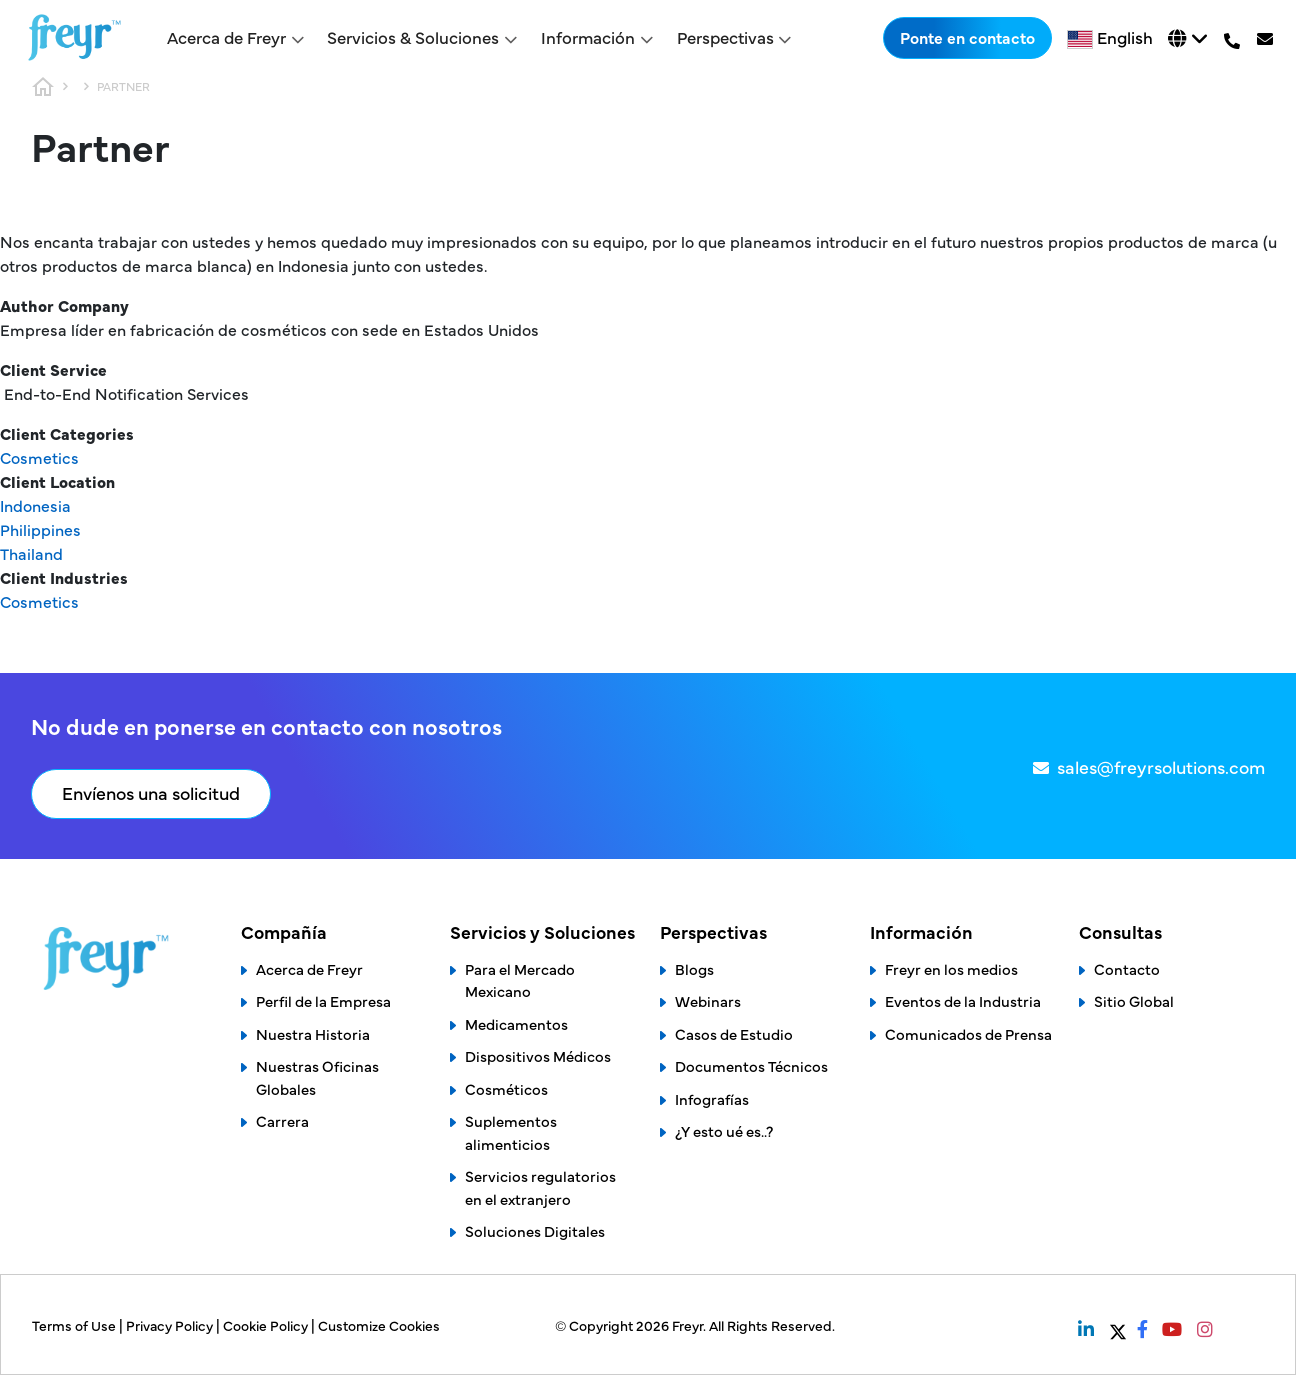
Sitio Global (1134, 1000)
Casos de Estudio (734, 1033)
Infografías (712, 1098)
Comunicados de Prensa (968, 1033)
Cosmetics (39, 457)
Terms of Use (75, 1325)
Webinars (708, 1000)
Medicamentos (516, 1023)
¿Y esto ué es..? (724, 1130)
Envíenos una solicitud (151, 792)
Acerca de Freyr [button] (226, 37)
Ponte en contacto (967, 37)
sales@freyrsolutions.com (1161, 766)
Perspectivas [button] (725, 37)
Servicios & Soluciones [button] (413, 37)
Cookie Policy (267, 1325)
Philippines (40, 529)
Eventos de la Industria (963, 1000)
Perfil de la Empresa (323, 1000)
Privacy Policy (171, 1325)
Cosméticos (506, 1088)
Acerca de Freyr (309, 968)
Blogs (694, 968)
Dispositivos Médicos (538, 1055)
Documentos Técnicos (751, 1065)
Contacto (1127, 968)
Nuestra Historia (313, 1033)
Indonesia (35, 505)
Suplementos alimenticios (511, 1132)
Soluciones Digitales (535, 1230)
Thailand (31, 553)
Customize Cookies (379, 1325)
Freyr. (690, 1325)
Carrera (282, 1120)
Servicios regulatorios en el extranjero (540, 1187)
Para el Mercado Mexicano (520, 980)
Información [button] (588, 37)
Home (43, 87)
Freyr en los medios (951, 968)
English (1125, 37)
